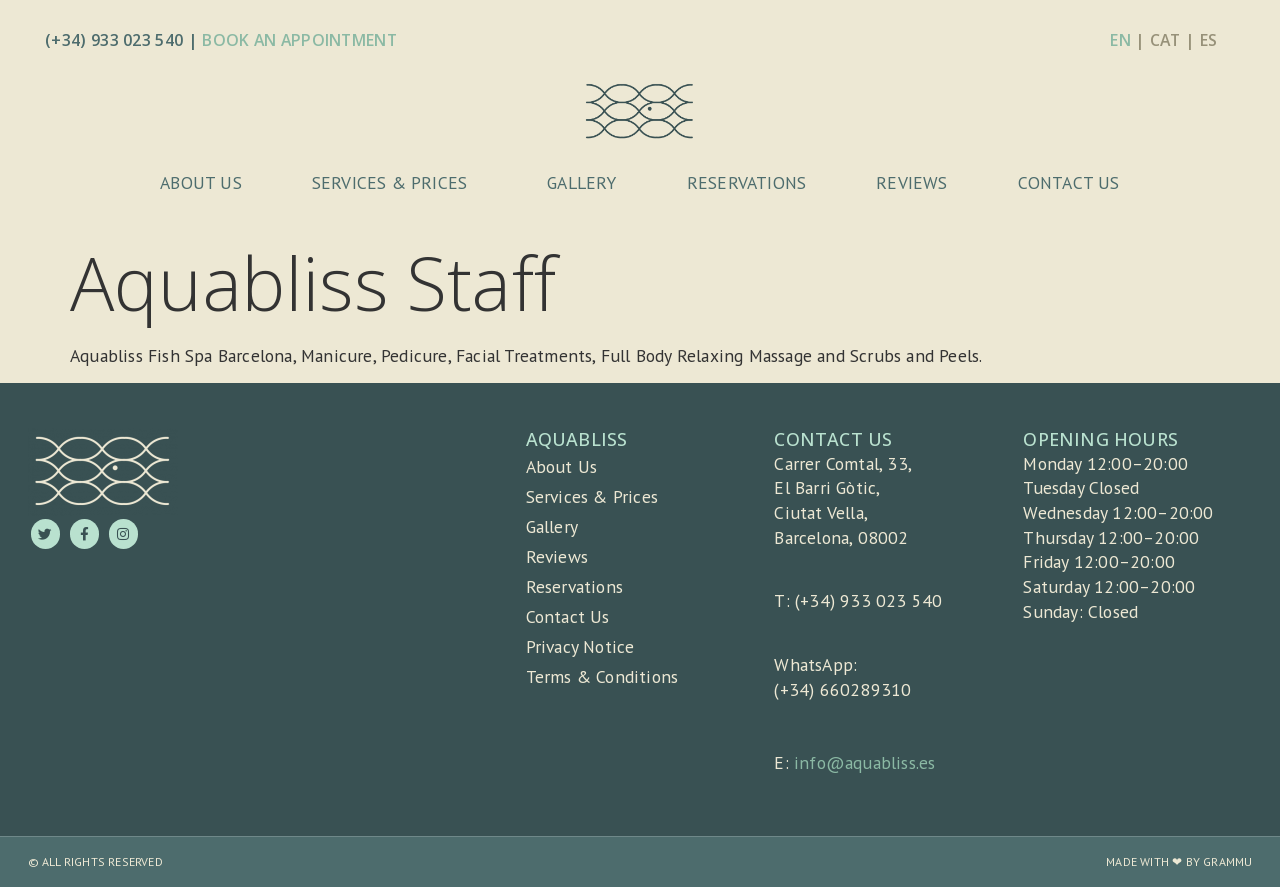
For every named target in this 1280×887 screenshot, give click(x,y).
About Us (201, 182)
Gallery (581, 182)
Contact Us (1069, 182)
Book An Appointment (299, 40)
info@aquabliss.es (864, 762)
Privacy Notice (580, 646)
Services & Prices (394, 182)
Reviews (911, 182)
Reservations (746, 182)
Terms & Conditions (602, 676)
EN (1120, 40)
